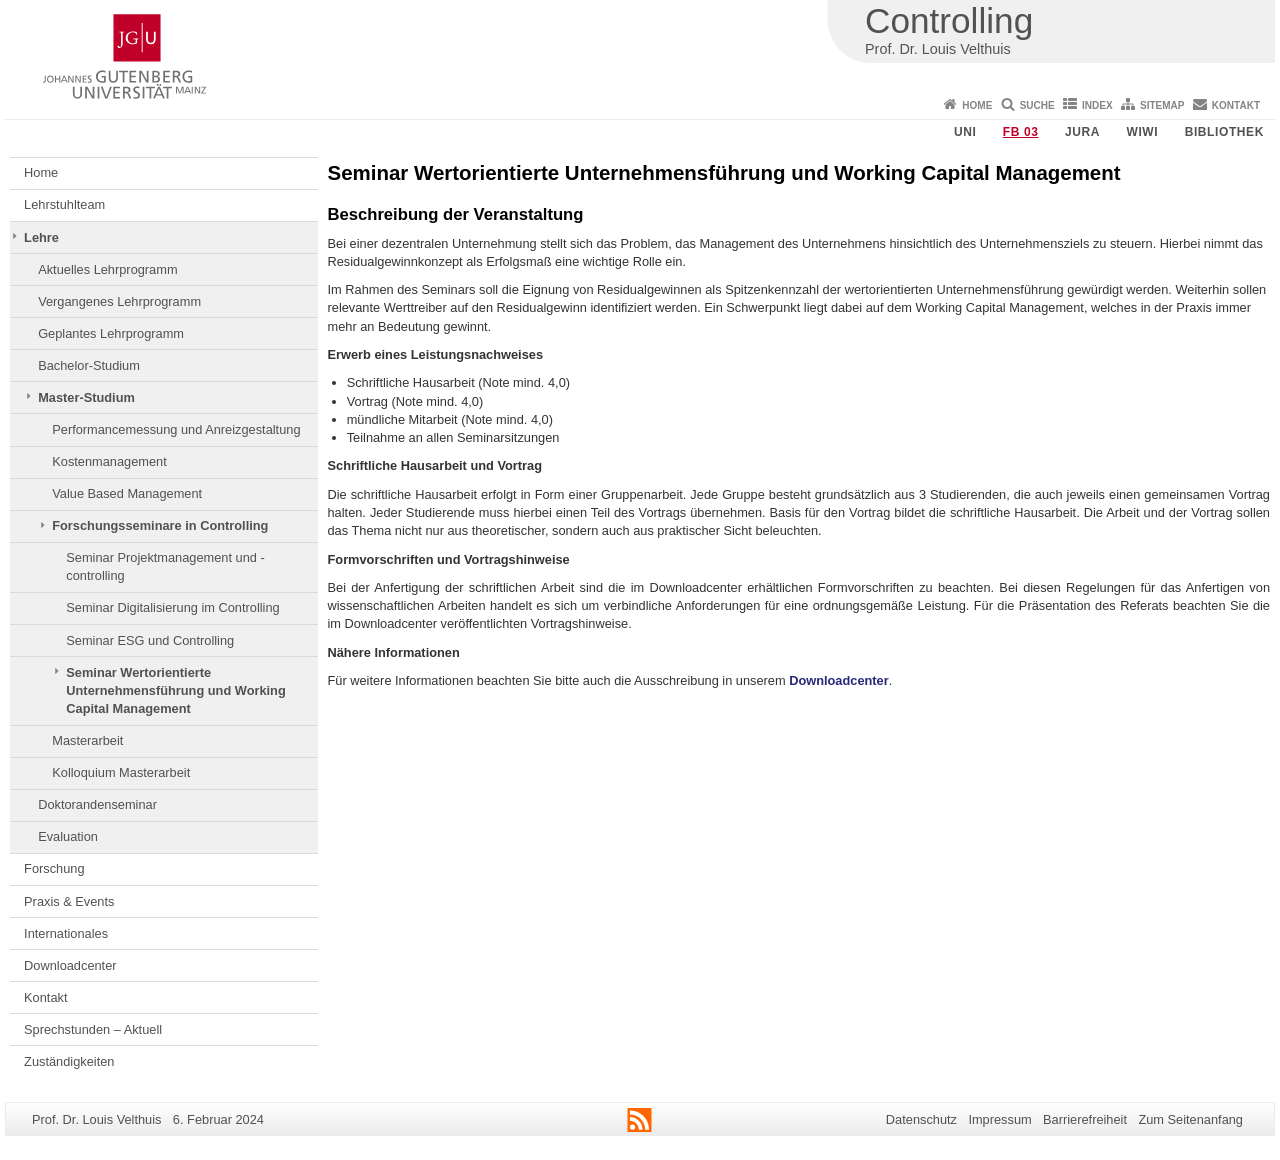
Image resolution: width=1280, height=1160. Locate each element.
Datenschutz (921, 1119)
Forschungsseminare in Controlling (160, 525)
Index (1097, 105)
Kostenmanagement (109, 461)
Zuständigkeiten (69, 1061)
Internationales (66, 933)
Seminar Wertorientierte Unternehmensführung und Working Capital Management (175, 691)
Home (977, 105)
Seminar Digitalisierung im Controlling (172, 607)
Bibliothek (1224, 132)
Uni (965, 132)
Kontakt (1236, 105)
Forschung (54, 868)
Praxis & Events (69, 901)
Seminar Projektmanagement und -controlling (165, 566)
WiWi (1142, 132)
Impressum (999, 1119)
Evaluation (68, 836)
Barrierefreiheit (1085, 1119)
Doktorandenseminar (97, 804)
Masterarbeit (87, 740)
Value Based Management (127, 493)
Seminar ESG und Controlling (150, 640)
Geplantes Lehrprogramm (111, 333)
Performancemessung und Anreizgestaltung (176, 429)
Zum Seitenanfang (1190, 1119)
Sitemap (1162, 105)
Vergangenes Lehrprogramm (119, 301)
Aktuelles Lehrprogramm (107, 269)
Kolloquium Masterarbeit (121, 772)
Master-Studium (86, 397)
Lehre (41, 237)
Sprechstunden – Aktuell (93, 1029)
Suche (1037, 105)
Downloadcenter (70, 965)
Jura (1082, 132)
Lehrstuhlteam (64, 204)
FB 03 (1021, 132)
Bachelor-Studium (89, 365)
